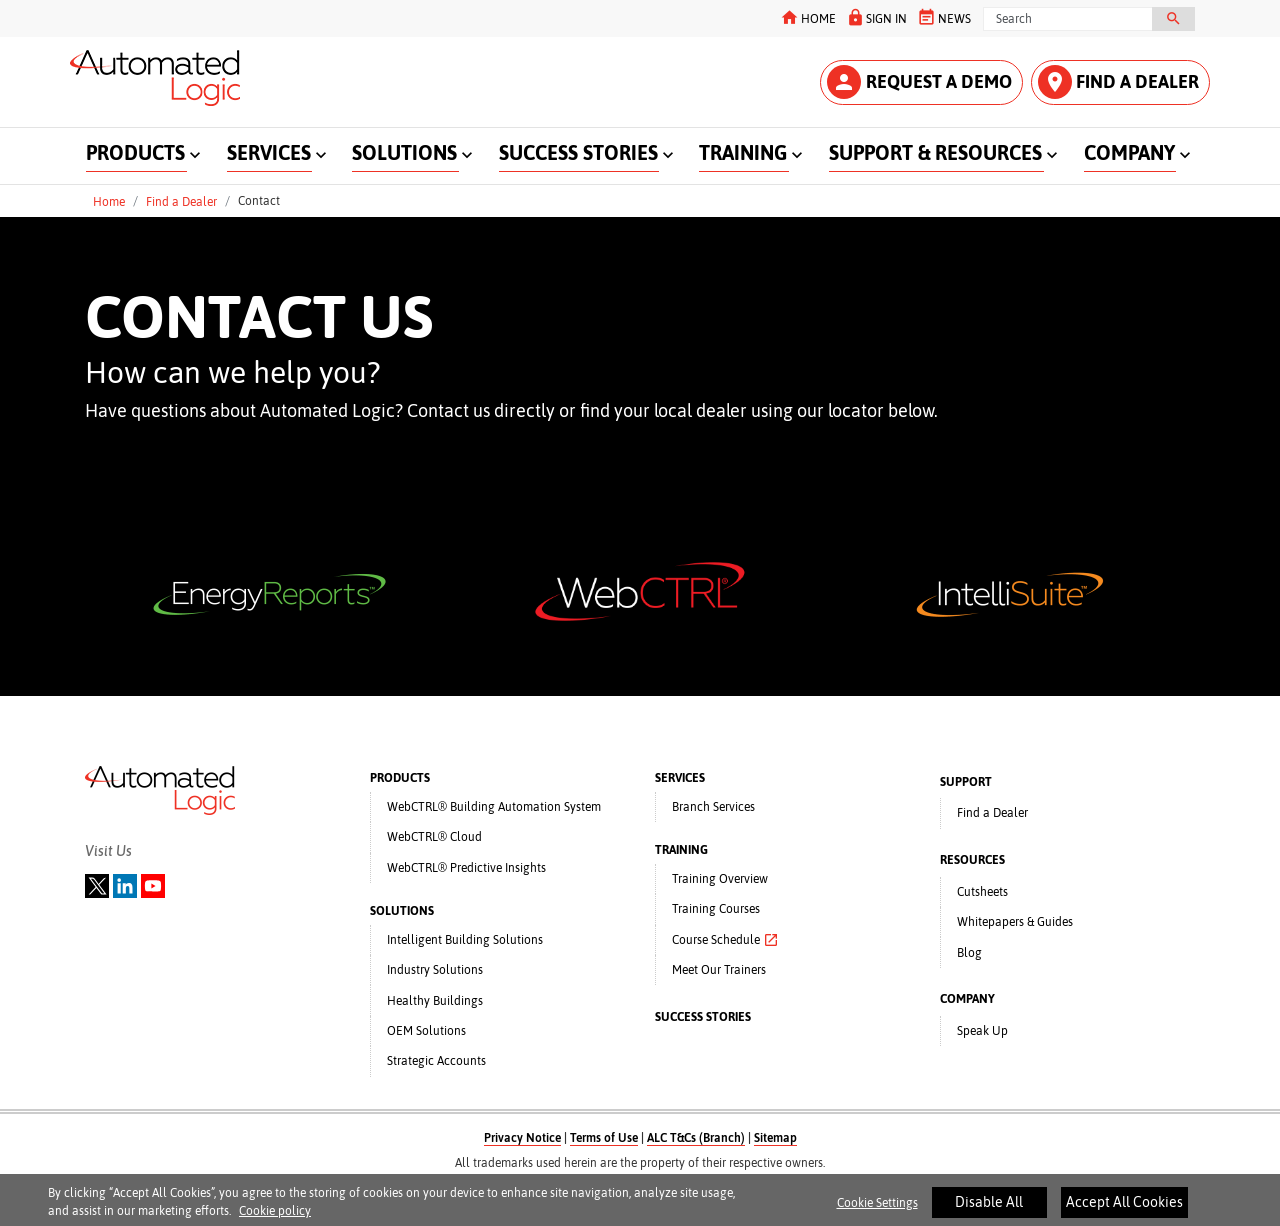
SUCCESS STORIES (703, 1017)
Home (109, 201)
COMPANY (967, 999)
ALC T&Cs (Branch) (696, 1138)
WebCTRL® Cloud (434, 837)
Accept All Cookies (1124, 1209)
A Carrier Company (640, 1181)
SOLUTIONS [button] (404, 152)
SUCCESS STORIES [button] (578, 152)
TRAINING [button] (743, 152)
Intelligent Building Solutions (465, 940)
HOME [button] (807, 17)
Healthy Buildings (435, 1001)
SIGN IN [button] (875, 17)
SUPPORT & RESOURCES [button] (935, 152)
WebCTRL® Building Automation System (494, 807)
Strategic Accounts (436, 1061)
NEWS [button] (943, 17)
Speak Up (982, 1031)
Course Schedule (725, 940)
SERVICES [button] (269, 152)
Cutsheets (982, 892)
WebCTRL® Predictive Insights (466, 868)
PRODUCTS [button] (135, 152)
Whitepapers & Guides (1015, 922)
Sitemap (775, 1138)
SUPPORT (966, 782)
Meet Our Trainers (719, 970)
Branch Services (713, 807)
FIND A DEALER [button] (1119, 82)
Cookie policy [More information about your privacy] (275, 1219)
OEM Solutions (426, 1031)
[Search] (1068, 19)
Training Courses (716, 909)
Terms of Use (604, 1138)
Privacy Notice (522, 1138)
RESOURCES (972, 860)
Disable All (989, 1209)
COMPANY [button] (1129, 152)
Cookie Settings (877, 1210)
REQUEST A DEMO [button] (919, 82)
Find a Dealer (181, 201)
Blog (969, 953)
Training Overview (720, 879)
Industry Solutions (435, 970)
